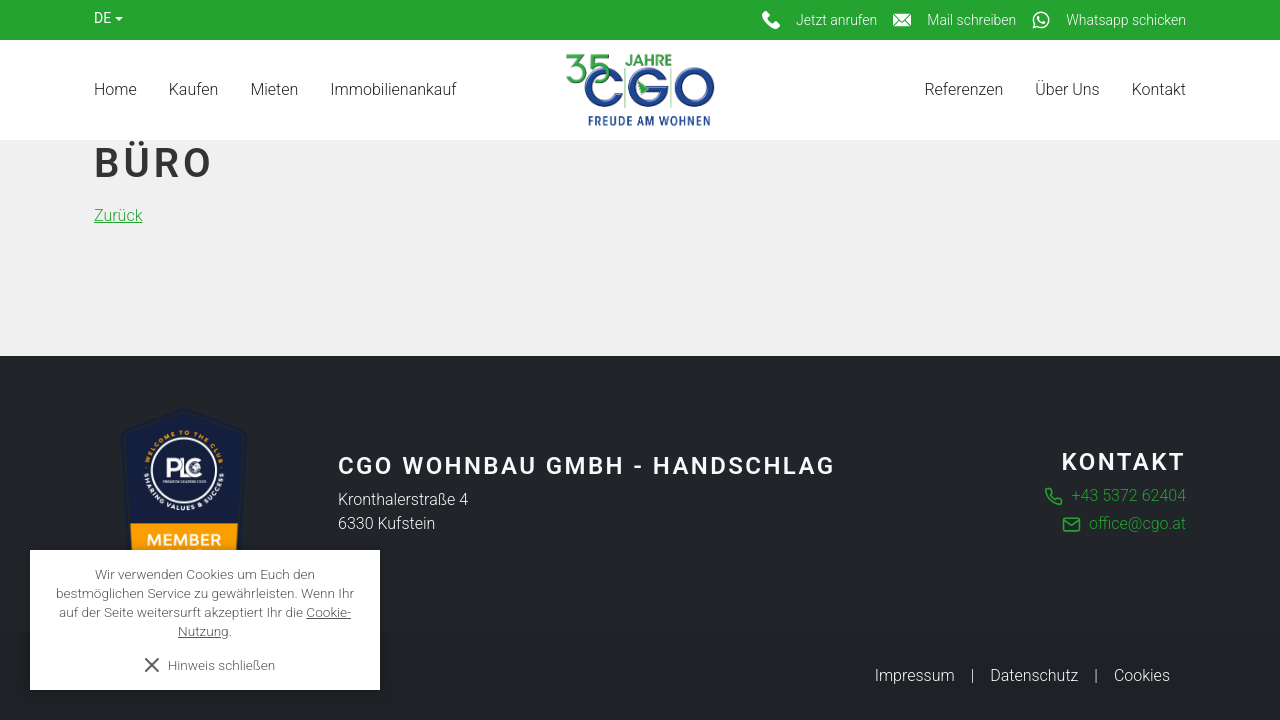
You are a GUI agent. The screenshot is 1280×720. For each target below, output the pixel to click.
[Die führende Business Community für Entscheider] (184, 494)
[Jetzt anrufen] (819, 20)
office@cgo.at (1137, 523)
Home (115, 89)
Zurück (118, 215)
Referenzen (963, 89)
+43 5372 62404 (1129, 495)
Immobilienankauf (393, 89)
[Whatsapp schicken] (1109, 20)
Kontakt (1159, 89)
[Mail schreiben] (954, 20)
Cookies (1142, 675)
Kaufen (194, 89)
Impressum (915, 675)
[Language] (108, 18)
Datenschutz (1034, 675)
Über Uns (1067, 89)
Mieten (274, 89)
